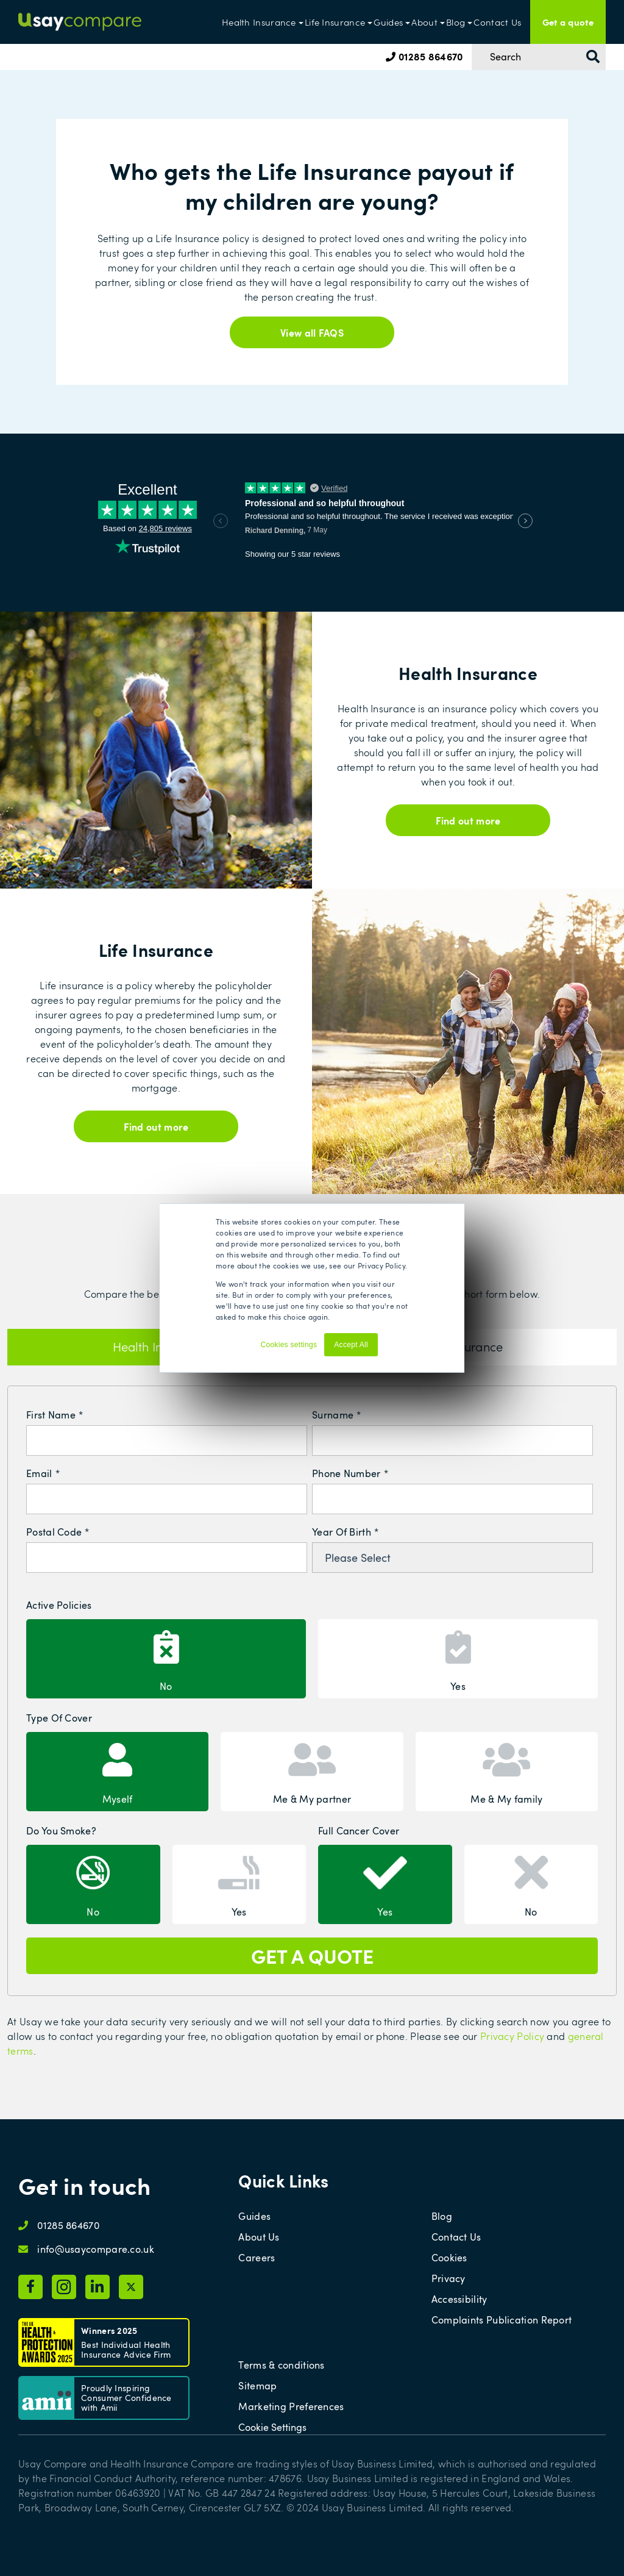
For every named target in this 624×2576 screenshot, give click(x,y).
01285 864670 (424, 56)
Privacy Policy (512, 2036)
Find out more (468, 820)
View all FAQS (312, 332)
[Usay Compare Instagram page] (64, 2287)
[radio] (166, 1658)
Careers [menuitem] (256, 2257)
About (424, 22)
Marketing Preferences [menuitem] (291, 2406)
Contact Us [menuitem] (456, 2237)
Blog (455, 22)
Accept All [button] (351, 1344)
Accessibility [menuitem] (459, 2299)
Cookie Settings (272, 2427)
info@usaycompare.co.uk (95, 2249)
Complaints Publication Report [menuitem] (501, 2320)
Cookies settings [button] (288, 1344)
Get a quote (568, 21)
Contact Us (497, 22)
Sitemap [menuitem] (257, 2385)
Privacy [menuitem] (448, 2278)
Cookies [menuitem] (449, 2257)
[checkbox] (312, 1656)
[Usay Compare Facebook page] (30, 2287)
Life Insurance (335, 22)
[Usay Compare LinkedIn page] (97, 2287)
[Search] (539, 57)
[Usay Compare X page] (131, 2287)
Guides (388, 22)
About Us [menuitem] (258, 2237)
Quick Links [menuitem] (283, 2180)
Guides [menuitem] (254, 2216)
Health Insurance (259, 22)
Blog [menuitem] (441, 2216)
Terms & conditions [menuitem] (281, 2365)
